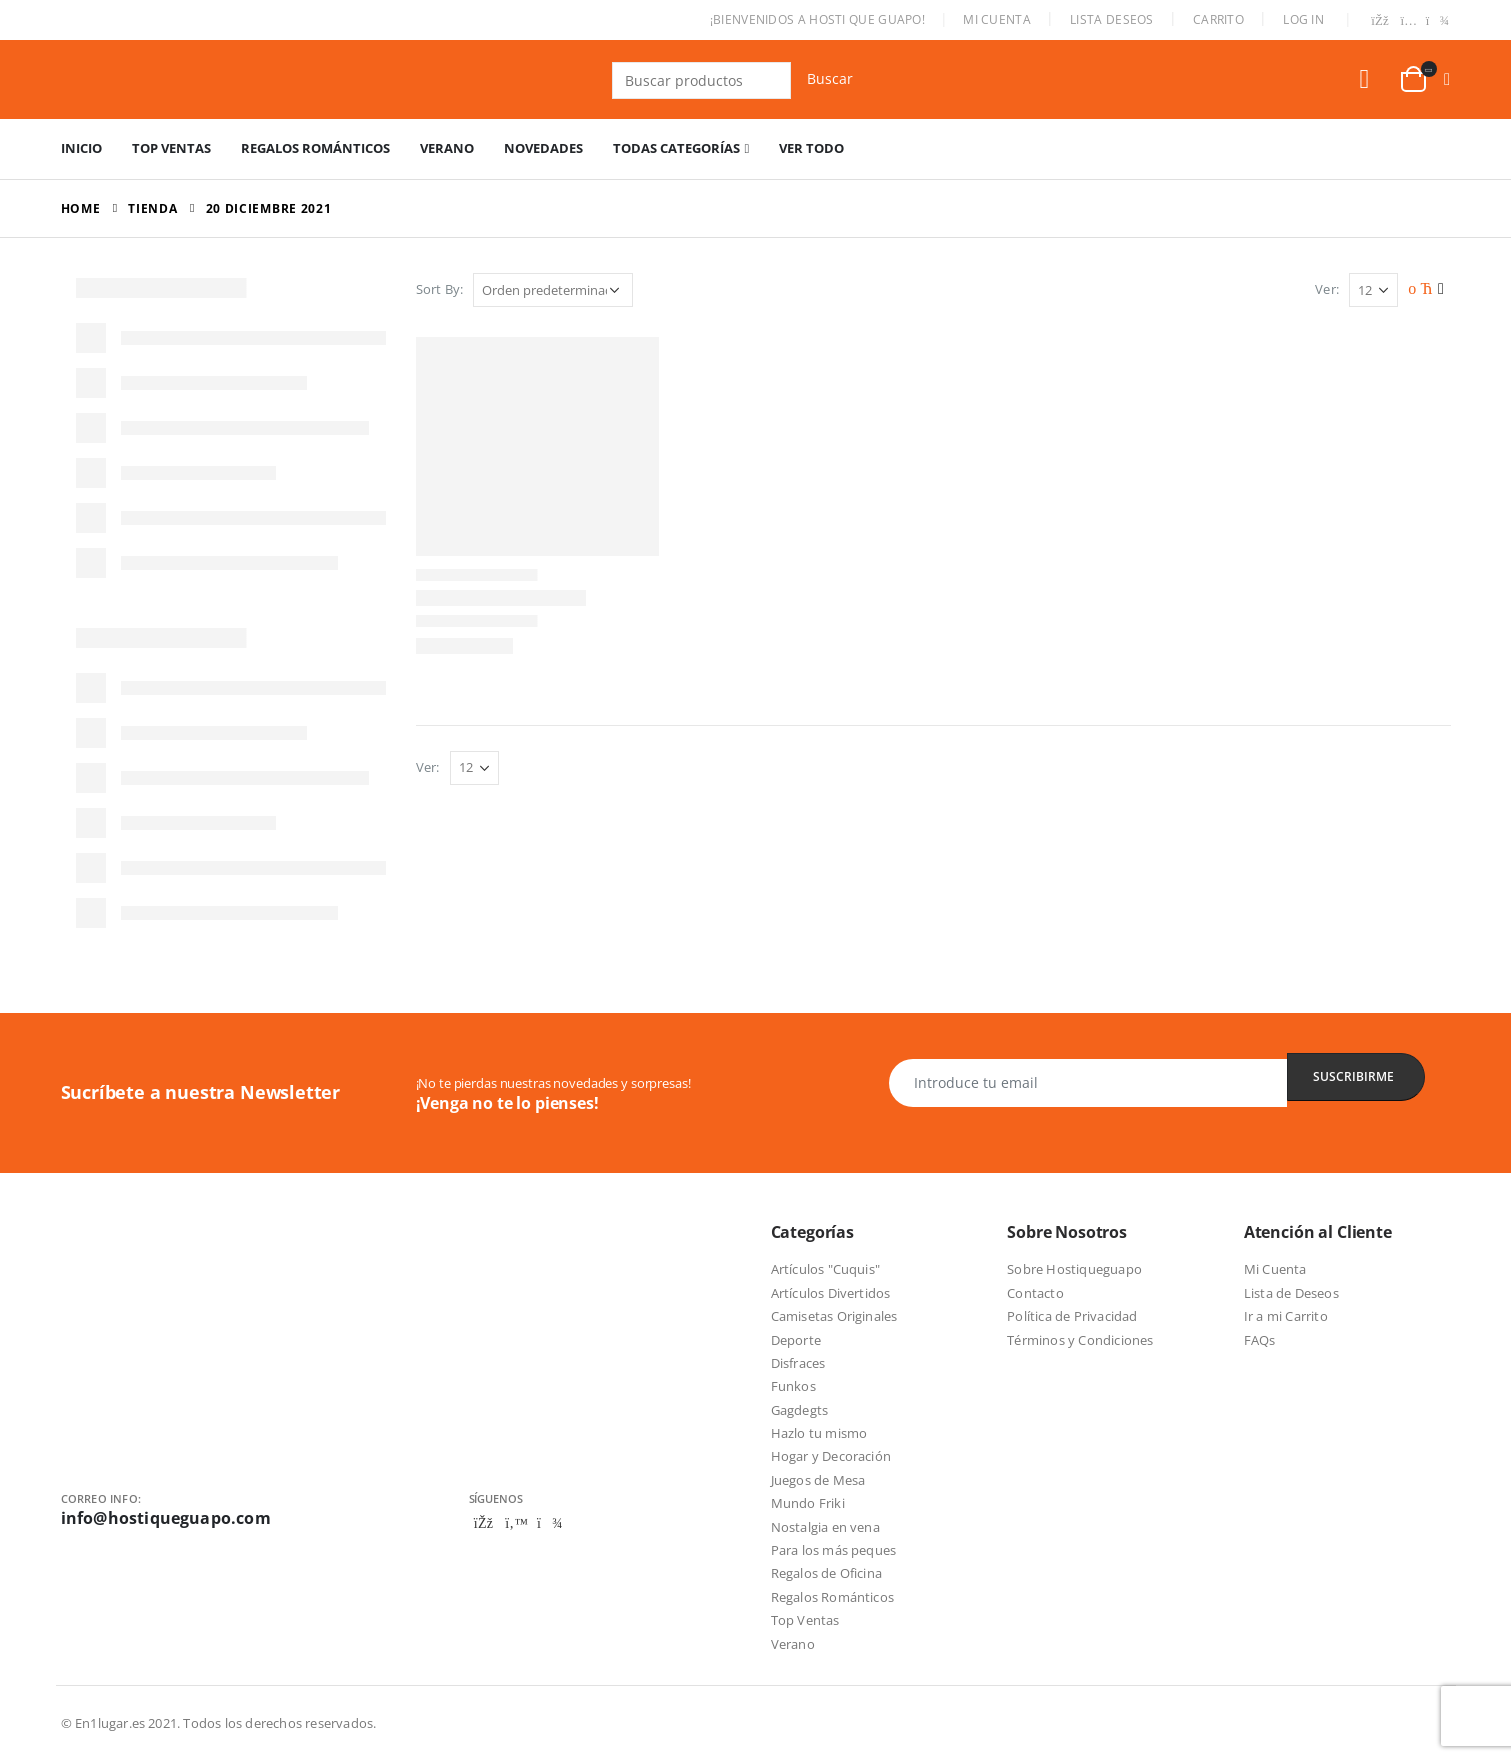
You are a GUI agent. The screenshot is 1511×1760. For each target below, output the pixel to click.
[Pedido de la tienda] (553, 290)
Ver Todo (811, 148)
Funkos (793, 1386)
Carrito (1218, 19)
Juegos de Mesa (818, 1480)
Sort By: (440, 289)
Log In (1303, 19)
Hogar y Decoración (831, 1456)
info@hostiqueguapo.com (166, 1518)
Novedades (543, 148)
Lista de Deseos (1291, 1293)
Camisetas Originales (834, 1316)
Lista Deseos (1112, 19)
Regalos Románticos (315, 148)
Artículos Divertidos (831, 1293)
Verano (447, 148)
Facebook (484, 1523)
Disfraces (798, 1363)
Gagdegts (800, 1410)
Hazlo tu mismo (819, 1433)
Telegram (550, 1523)
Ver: (1327, 289)
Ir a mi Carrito (1286, 1316)
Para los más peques (834, 1550)
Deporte (796, 1340)
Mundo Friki (808, 1503)
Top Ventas (171, 148)
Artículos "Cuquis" (826, 1269)
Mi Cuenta (997, 19)
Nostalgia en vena (825, 1527)
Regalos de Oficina (827, 1573)
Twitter (517, 1523)
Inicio (81, 148)
